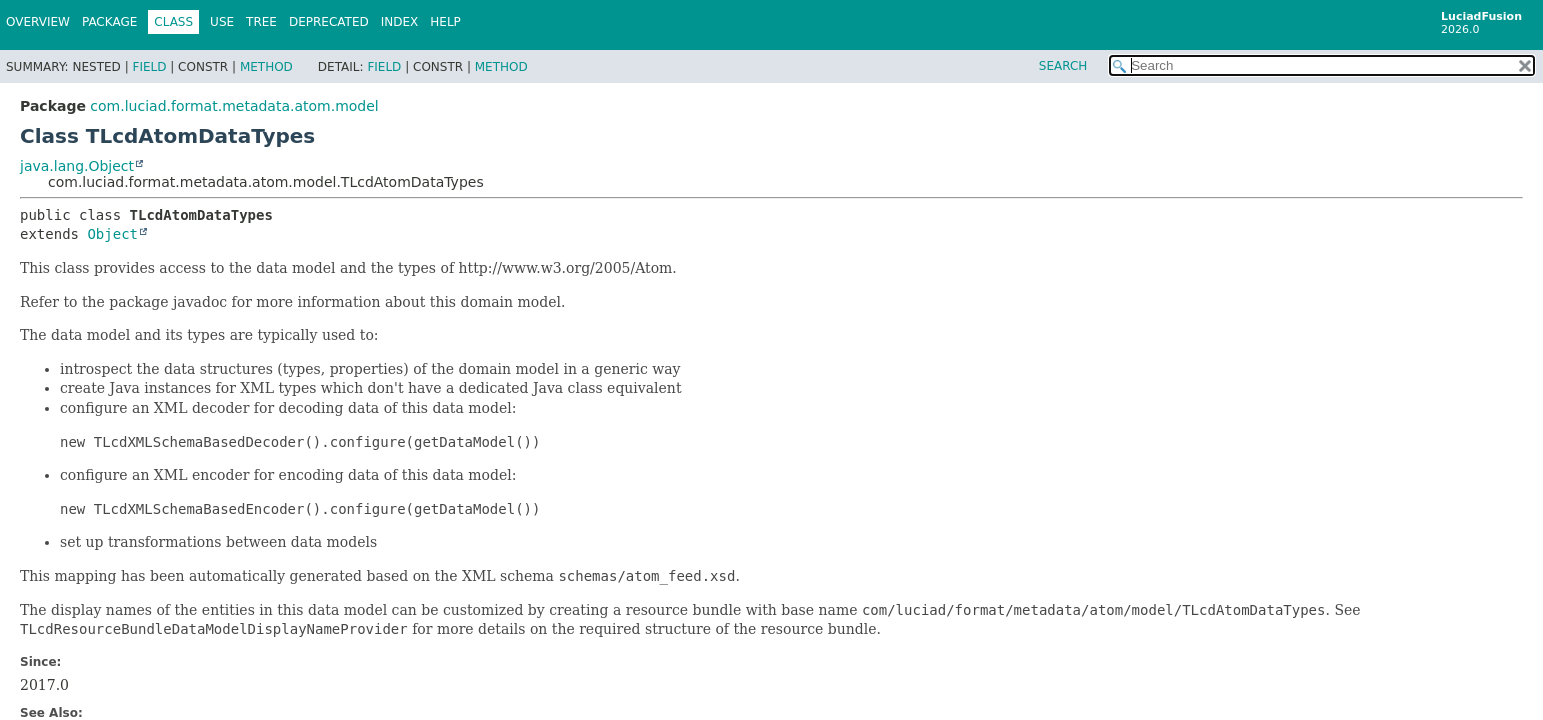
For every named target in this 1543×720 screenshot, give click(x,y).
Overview (38, 22)
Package (109, 22)
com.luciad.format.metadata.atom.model (234, 106)
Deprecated (329, 22)
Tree (261, 22)
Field (149, 67)
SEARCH (1063, 66)
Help (445, 22)
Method (266, 67)
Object (112, 234)
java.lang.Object (77, 166)
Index (400, 22)
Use (222, 22)
